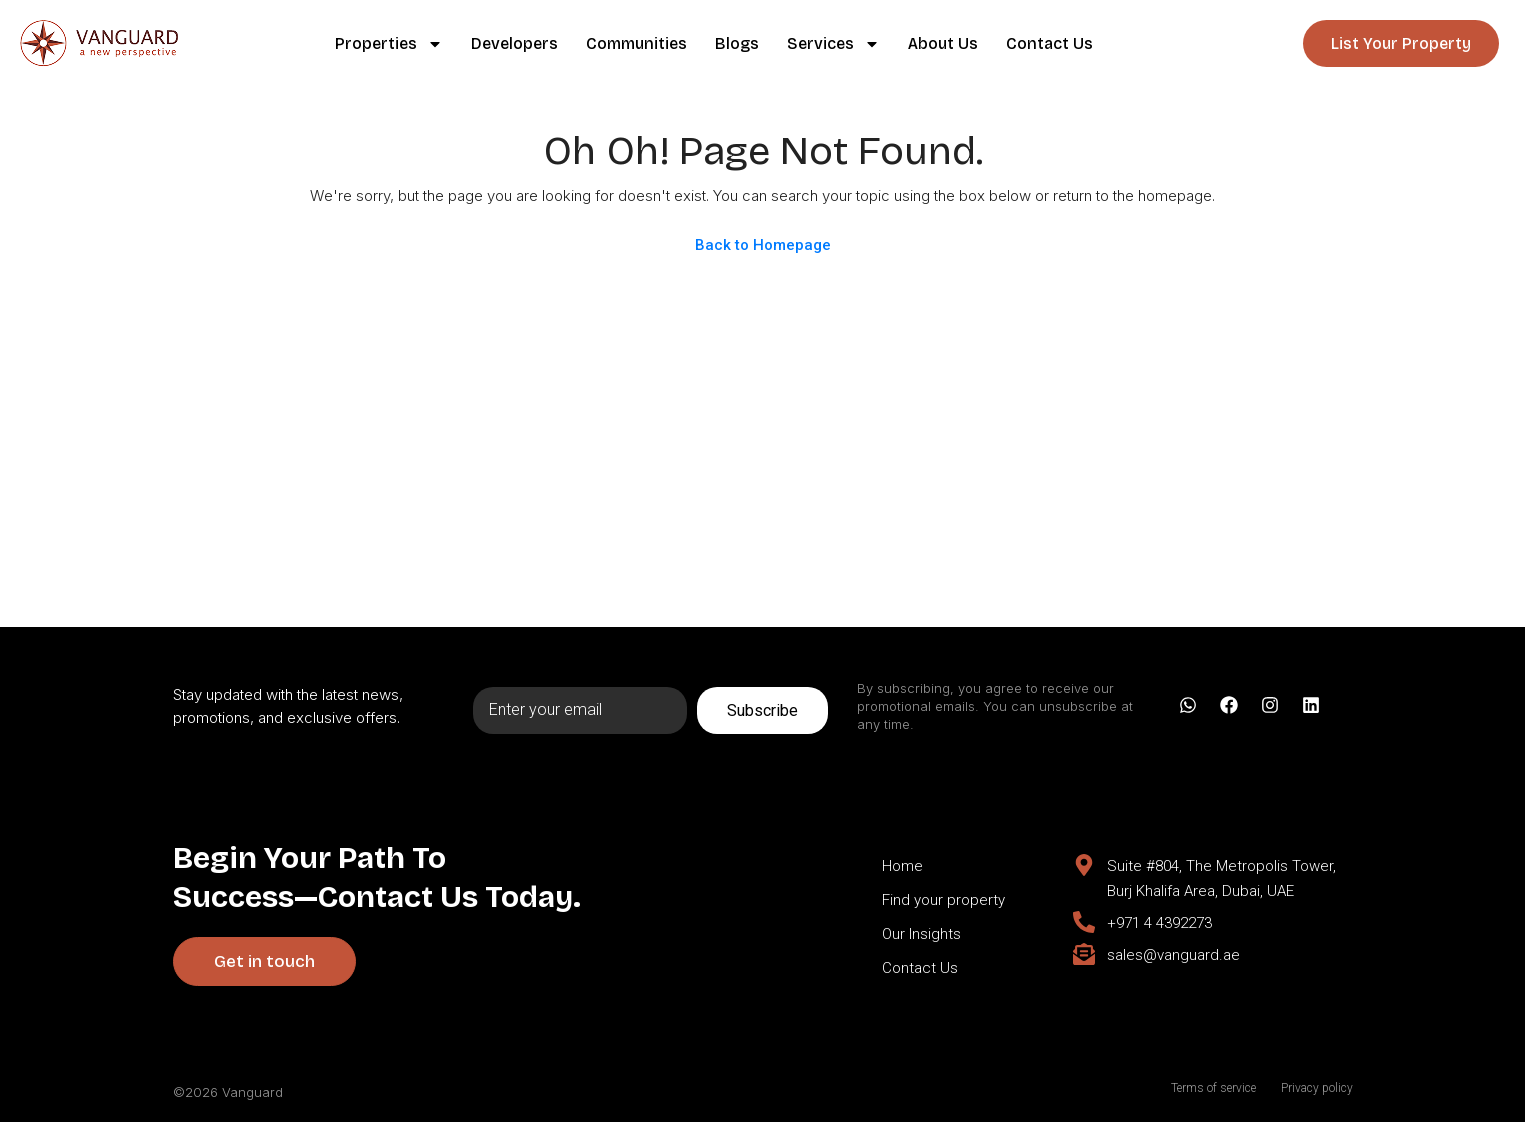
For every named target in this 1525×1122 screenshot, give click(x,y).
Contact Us (1049, 43)
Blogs (737, 43)
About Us (943, 43)
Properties (389, 44)
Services (833, 44)
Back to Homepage (763, 245)
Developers (514, 43)
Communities (636, 43)
